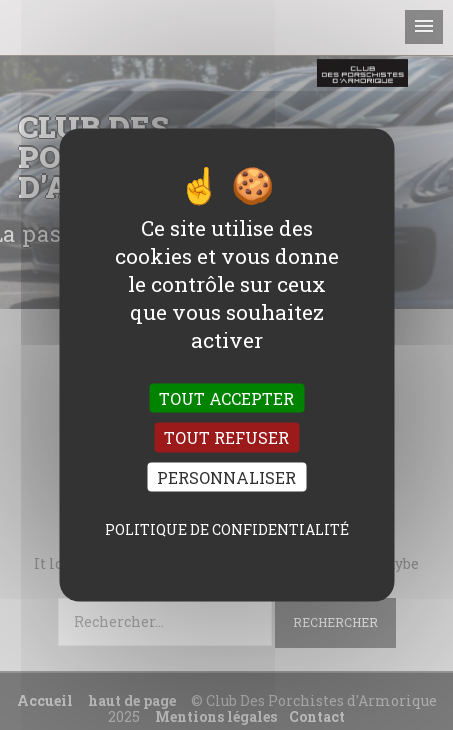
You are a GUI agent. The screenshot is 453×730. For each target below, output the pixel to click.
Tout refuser (226, 437)
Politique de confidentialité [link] (227, 528)
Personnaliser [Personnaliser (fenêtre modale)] (226, 476)
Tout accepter (226, 398)
